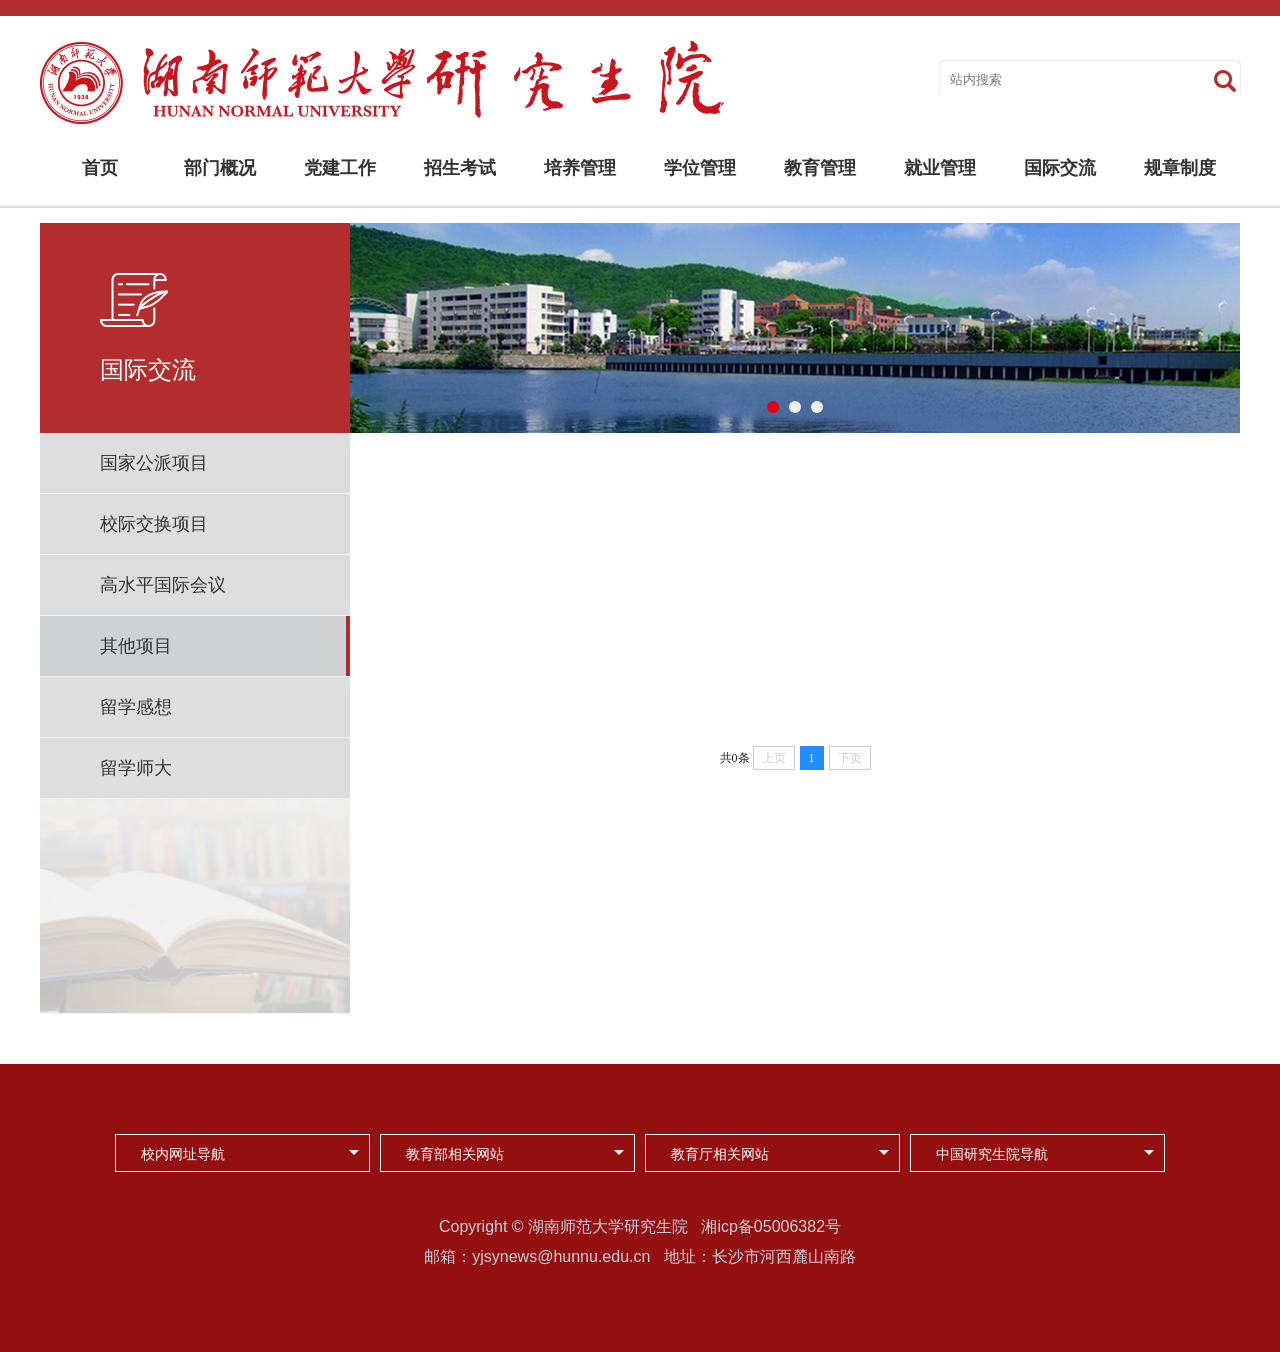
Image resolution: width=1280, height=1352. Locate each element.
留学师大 (136, 768)
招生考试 (460, 168)
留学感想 (136, 707)
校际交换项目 (154, 524)
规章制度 (1180, 168)
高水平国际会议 (163, 585)
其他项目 (136, 646)
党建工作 (340, 168)
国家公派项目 (154, 463)
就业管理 (940, 168)
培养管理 (580, 168)
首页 (100, 168)
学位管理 (700, 168)
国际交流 (1060, 168)
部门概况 (220, 168)
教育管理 (820, 168)
